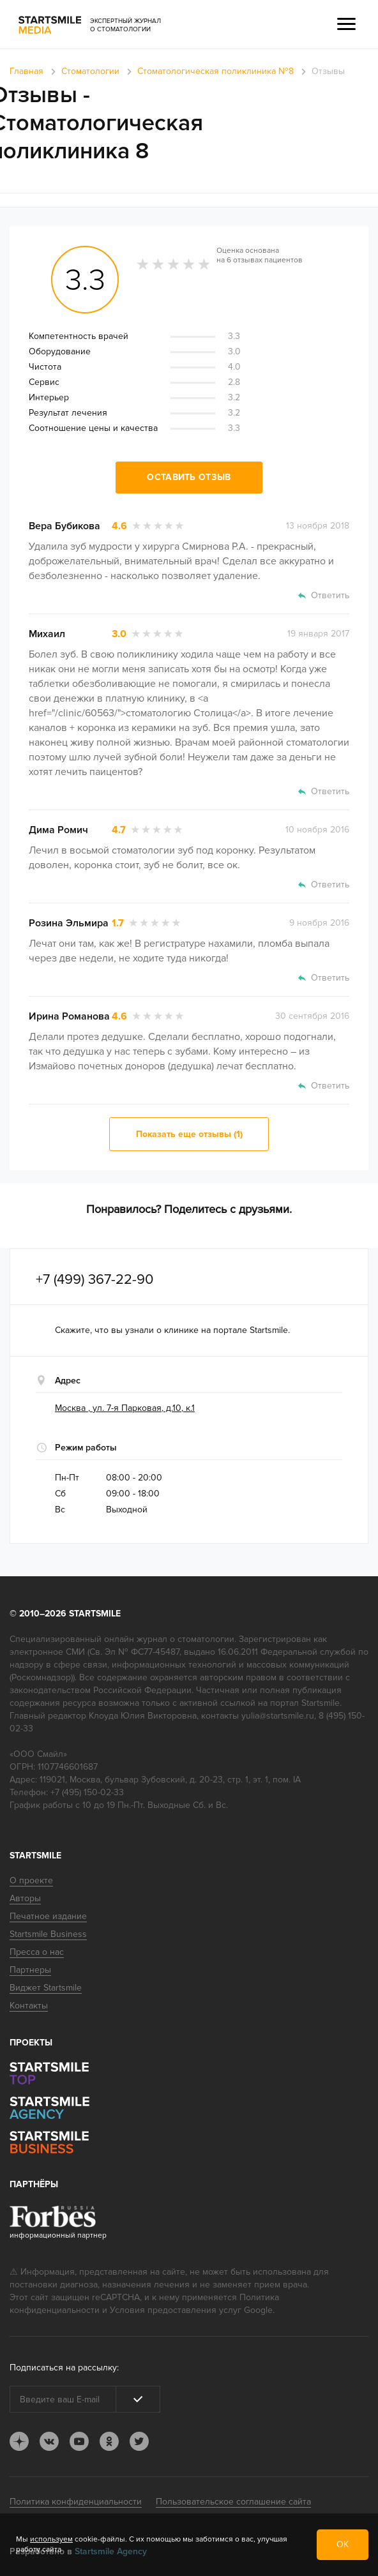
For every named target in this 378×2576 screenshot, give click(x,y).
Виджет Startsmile (46, 1987)
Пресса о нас (37, 1952)
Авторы (25, 1898)
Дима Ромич (58, 830)
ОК (342, 2544)
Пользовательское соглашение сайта (233, 2501)
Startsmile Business (48, 1934)
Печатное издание (48, 1916)
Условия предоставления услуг (175, 2310)
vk (49, 2441)
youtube (79, 2441)
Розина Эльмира (69, 923)
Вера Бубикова (64, 526)
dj (19, 2441)
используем (51, 2539)
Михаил (47, 634)
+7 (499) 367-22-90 (94, 1279)
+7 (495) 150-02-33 (87, 1792)
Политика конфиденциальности (76, 2501)
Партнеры (30, 1969)
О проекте (31, 1880)
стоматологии (206, 1639)
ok (109, 2441)
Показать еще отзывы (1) (189, 1134)
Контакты (29, 2005)
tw (139, 2441)
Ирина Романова (69, 1016)
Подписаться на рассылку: (64, 2367)
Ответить (330, 595)
